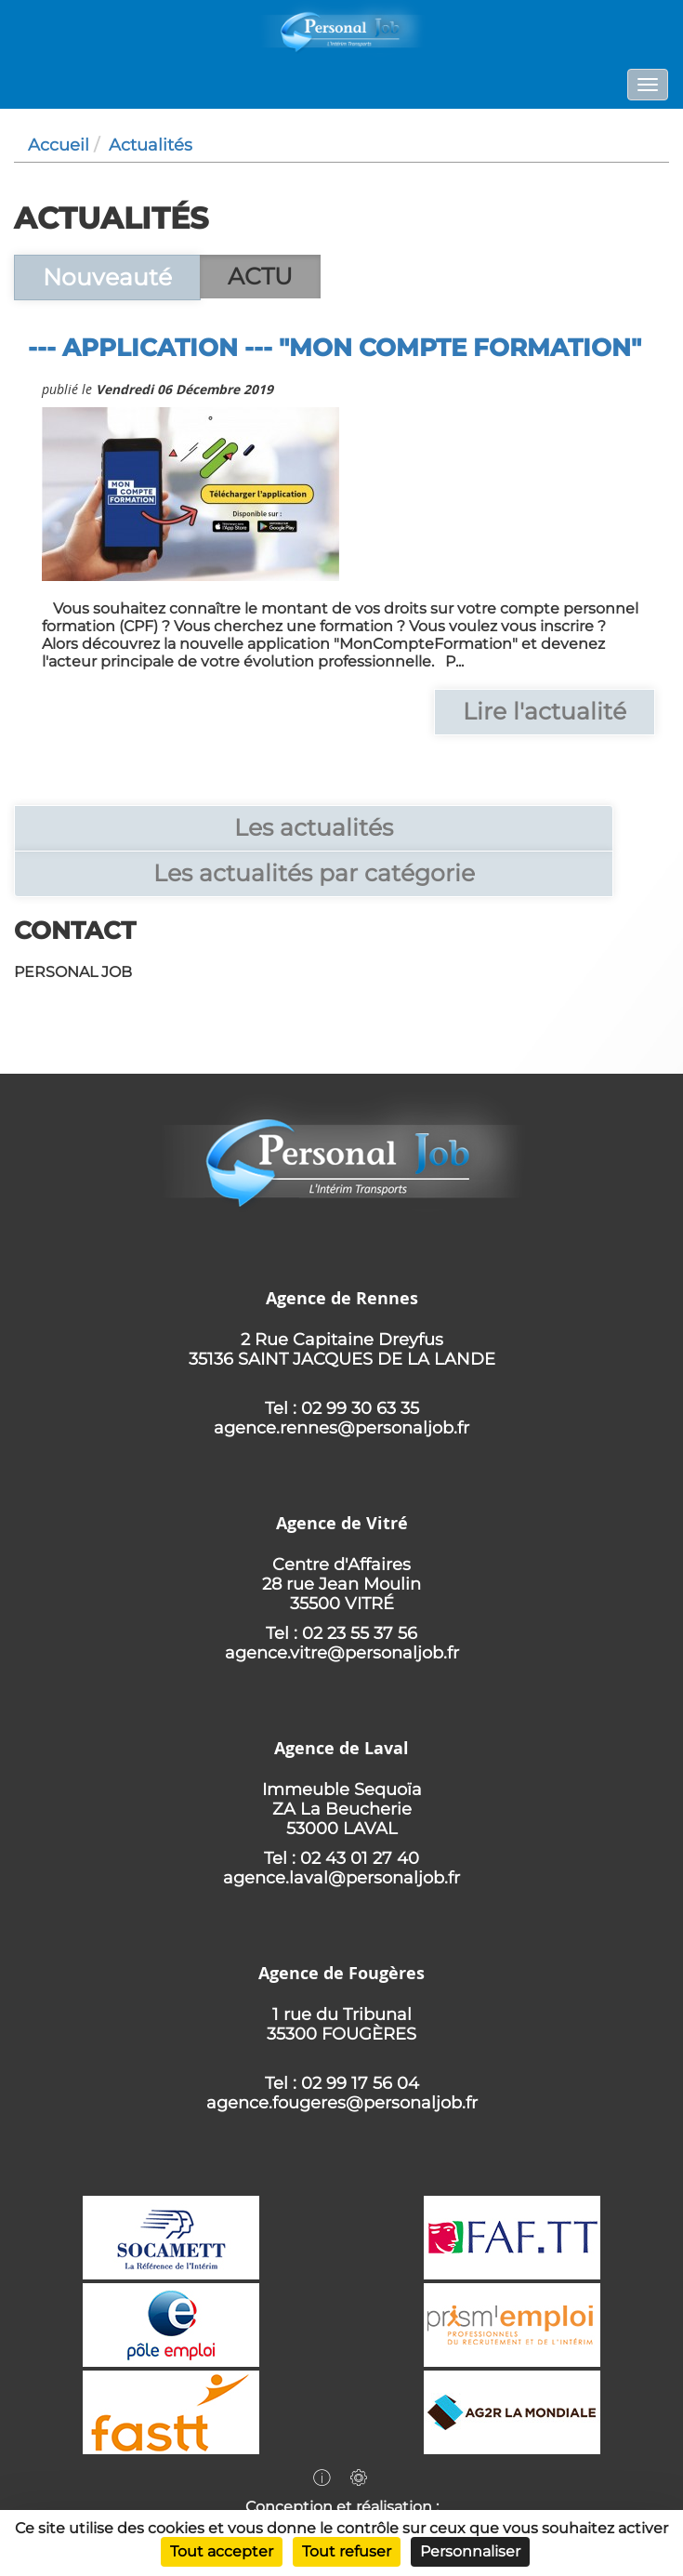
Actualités (150, 144)
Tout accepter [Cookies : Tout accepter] (221, 2551)
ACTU (260, 276)
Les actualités (313, 827)
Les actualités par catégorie (314, 873)
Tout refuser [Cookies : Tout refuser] (346, 2551)
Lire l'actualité (544, 711)
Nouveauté (107, 277)
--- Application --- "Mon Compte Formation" (334, 347)
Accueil (58, 144)
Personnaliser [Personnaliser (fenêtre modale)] (470, 2551)
